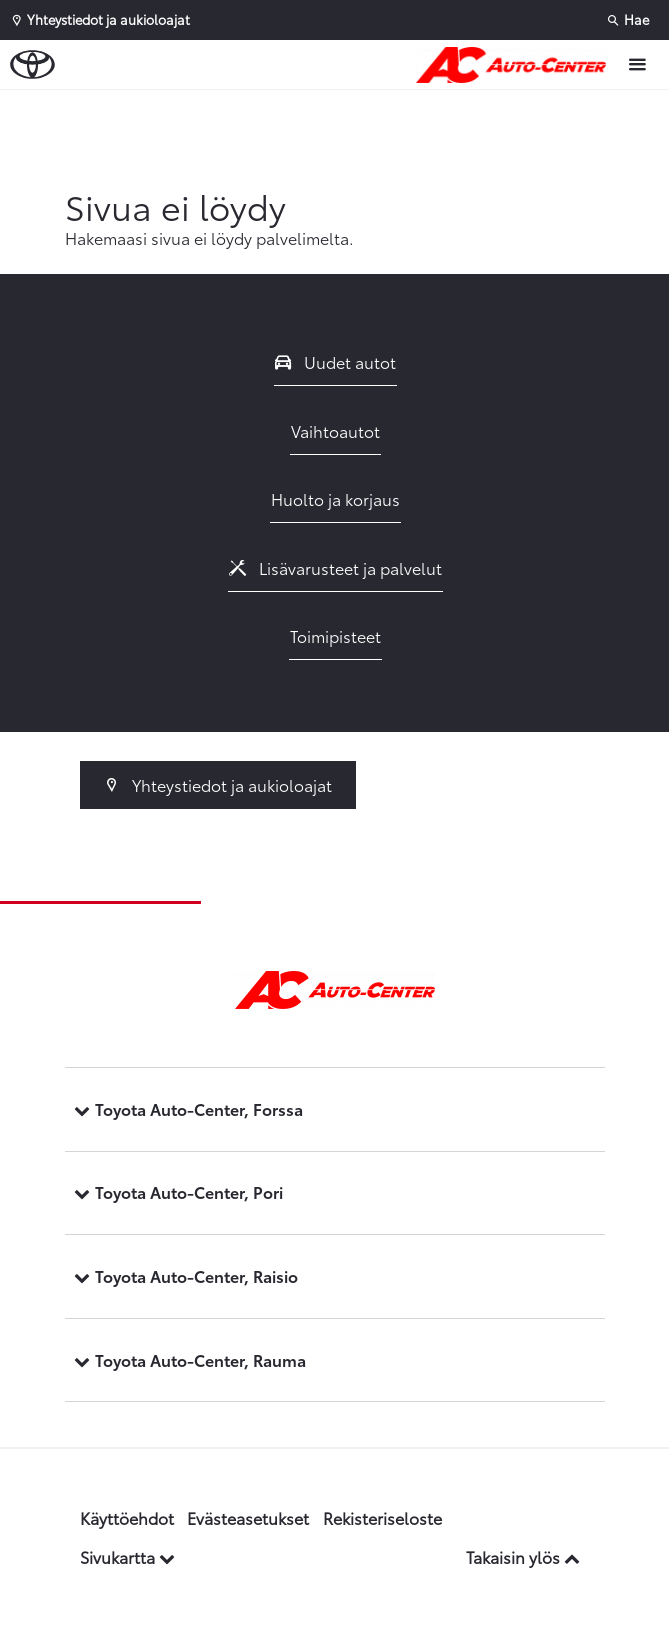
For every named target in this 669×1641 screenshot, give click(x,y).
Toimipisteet (335, 635)
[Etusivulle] (515, 65)
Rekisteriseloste (382, 1517)
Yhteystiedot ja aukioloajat (218, 784)
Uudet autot (336, 361)
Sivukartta (127, 1556)
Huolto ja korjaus (335, 498)
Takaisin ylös (523, 1556)
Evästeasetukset (248, 1517)
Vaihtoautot (335, 430)
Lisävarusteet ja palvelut (336, 567)
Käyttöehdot (127, 1517)
